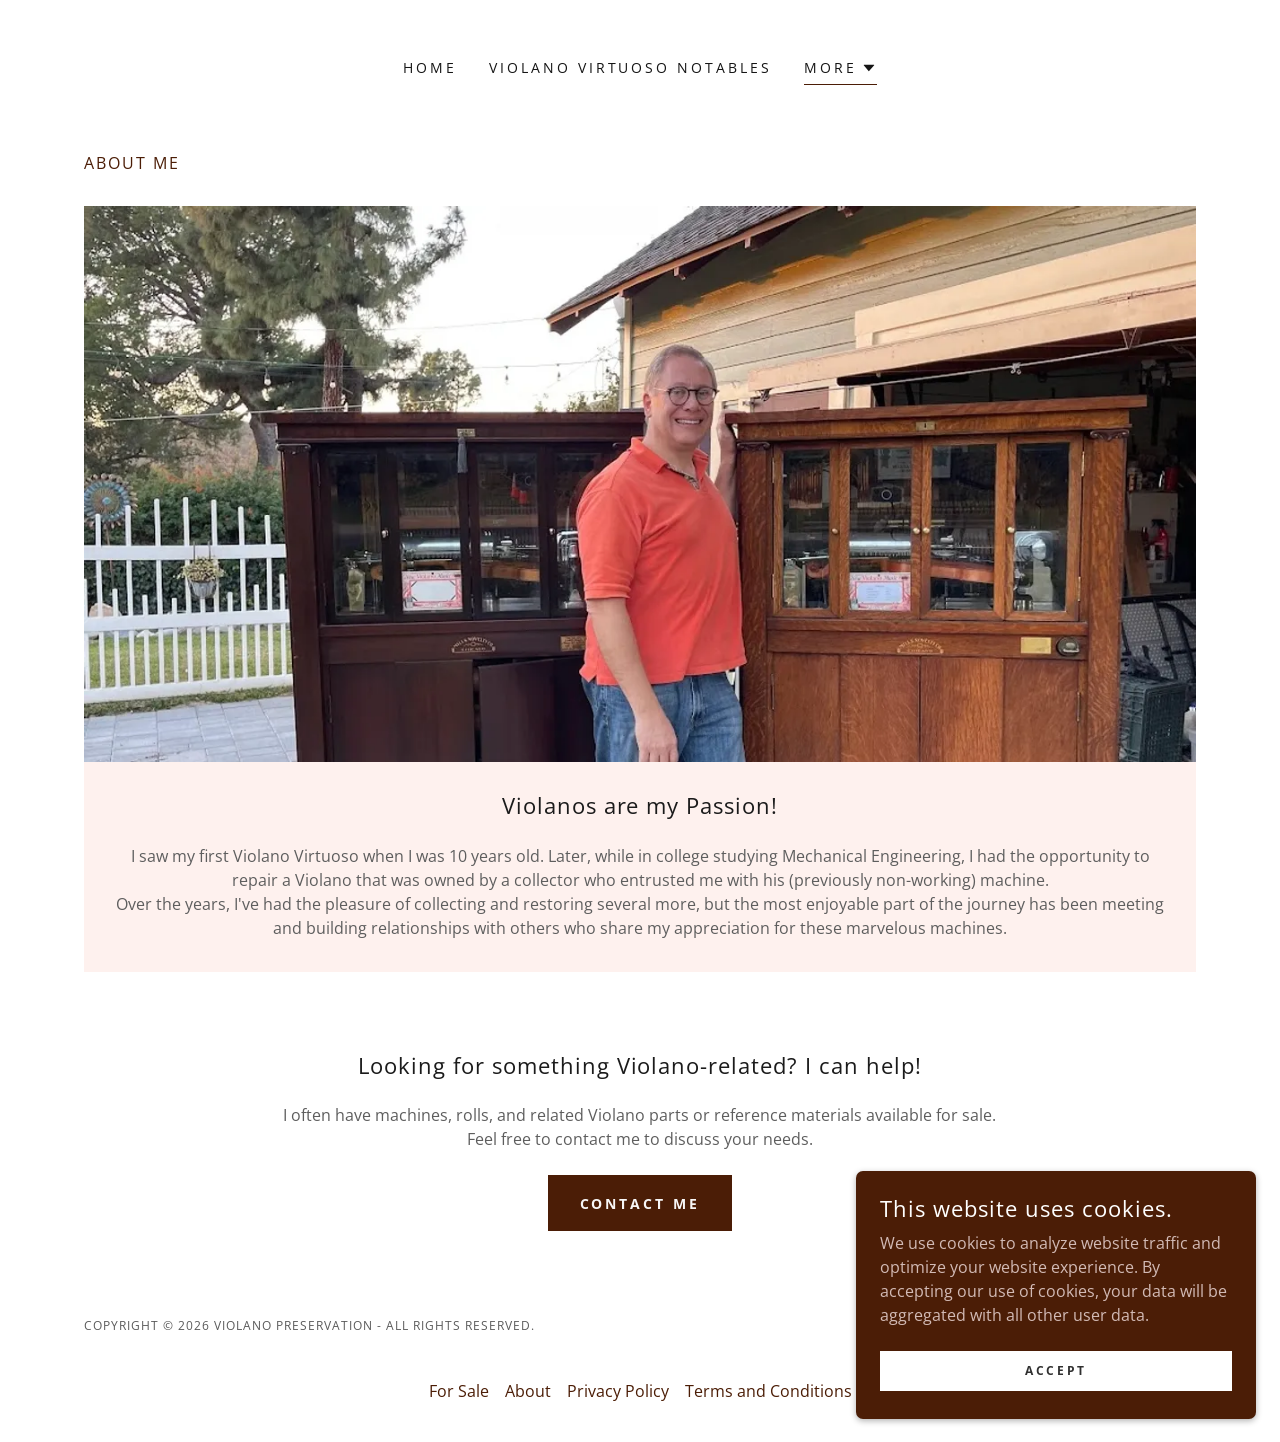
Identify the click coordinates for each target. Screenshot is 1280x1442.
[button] (840, 70)
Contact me (640, 1203)
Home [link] (430, 67)
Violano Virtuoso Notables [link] (631, 67)
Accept (1055, 1370)
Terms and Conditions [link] (768, 1391)
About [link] (528, 1391)
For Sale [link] (459, 1391)
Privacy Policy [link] (618, 1391)
